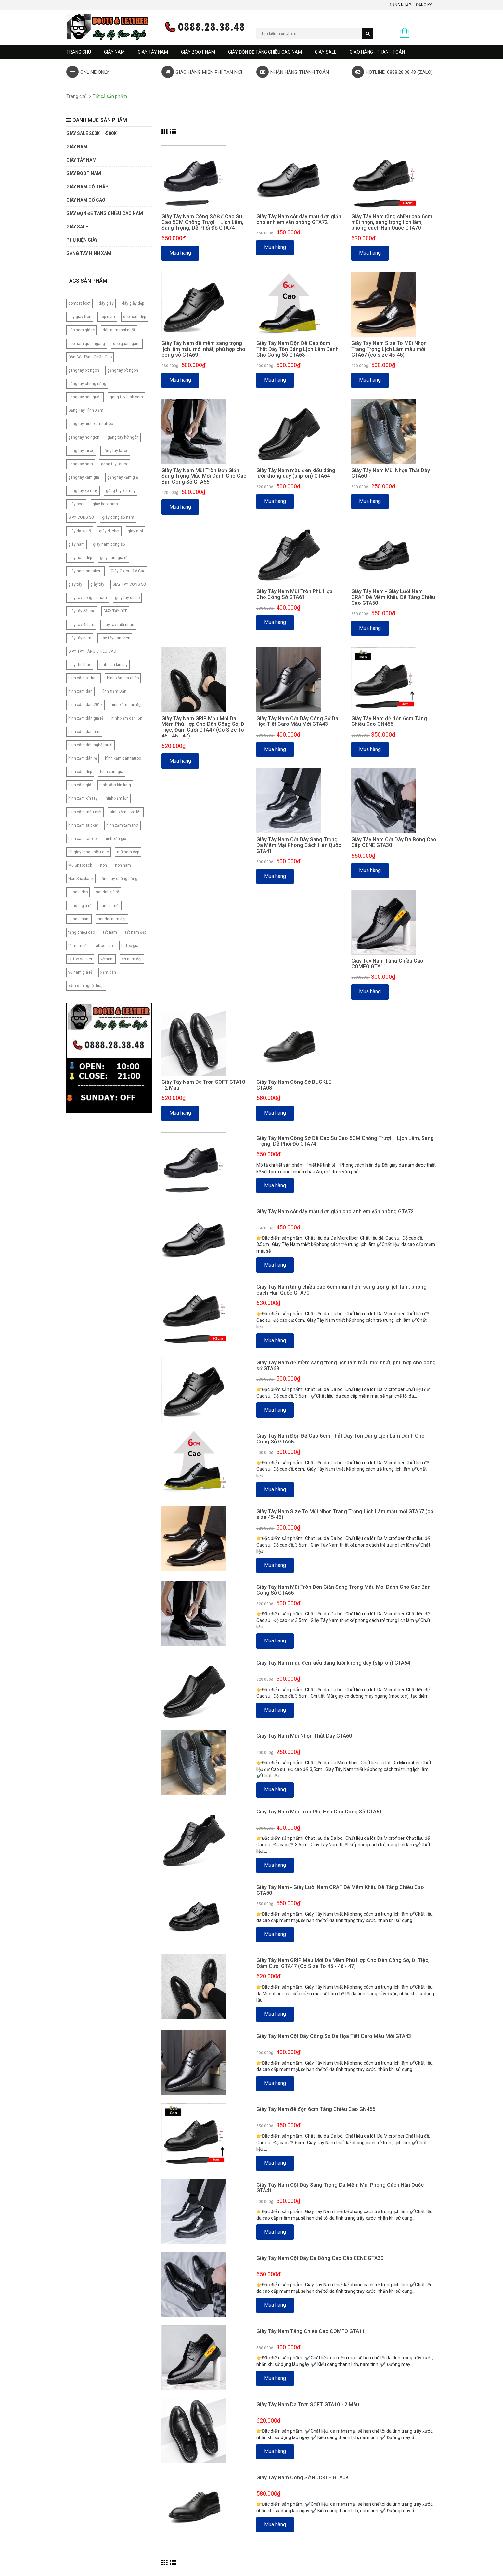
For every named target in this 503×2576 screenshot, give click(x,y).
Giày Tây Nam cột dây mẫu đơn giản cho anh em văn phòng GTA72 (298, 219)
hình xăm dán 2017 (85, 704)
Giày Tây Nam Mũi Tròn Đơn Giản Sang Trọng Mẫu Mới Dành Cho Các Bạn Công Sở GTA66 (203, 476)
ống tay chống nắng (119, 878)
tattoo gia (129, 945)
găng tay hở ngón (123, 437)
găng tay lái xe (115, 450)
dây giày (106, 303)
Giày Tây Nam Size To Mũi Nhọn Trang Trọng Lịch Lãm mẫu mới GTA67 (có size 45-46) (389, 349)
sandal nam (79, 919)
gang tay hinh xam (126, 397)
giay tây (75, 584)
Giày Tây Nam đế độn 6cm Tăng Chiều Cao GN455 (389, 721)
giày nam (76, 544)
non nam (123, 865)
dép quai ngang (127, 343)
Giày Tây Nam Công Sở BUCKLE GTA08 (293, 1085)
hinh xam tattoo (82, 838)
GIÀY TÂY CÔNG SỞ (129, 584)
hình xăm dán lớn (126, 718)
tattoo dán (104, 945)
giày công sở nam (118, 517)
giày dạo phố (79, 531)
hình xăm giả (79, 785)
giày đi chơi (109, 531)
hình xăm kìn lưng (115, 785)
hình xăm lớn (117, 798)
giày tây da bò (127, 597)
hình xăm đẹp (80, 771)
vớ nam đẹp (132, 959)
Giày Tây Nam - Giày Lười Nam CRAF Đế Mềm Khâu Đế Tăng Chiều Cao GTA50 (393, 597)
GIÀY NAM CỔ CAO (85, 200)
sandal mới (109, 905)
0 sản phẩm (425, 33)
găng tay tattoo (114, 464)
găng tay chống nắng (87, 383)
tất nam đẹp (135, 932)
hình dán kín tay (113, 664)
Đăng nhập (400, 5)
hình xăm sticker (83, 825)
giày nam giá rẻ (113, 557)
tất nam (110, 932)
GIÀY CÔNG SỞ (81, 517)
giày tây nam (79, 638)
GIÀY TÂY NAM (153, 52)
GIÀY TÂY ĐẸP (115, 611)
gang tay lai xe (81, 450)
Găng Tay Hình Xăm (85, 410)
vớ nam (107, 959)
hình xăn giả (115, 838)
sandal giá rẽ (107, 892)
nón (103, 865)
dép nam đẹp (134, 316)
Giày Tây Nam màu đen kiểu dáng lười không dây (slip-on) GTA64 (295, 473)
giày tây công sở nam (87, 597)
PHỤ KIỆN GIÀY (81, 240)
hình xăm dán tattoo (123, 758)
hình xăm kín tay (82, 798)
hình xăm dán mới (84, 731)
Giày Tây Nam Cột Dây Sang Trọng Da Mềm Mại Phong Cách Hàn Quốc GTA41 (298, 845)
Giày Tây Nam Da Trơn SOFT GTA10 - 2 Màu (203, 1085)
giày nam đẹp (80, 557)
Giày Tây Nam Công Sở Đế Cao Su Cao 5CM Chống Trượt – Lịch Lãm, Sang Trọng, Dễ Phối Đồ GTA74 (202, 222)
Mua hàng (180, 253)
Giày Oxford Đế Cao (128, 571)
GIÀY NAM (114, 52)
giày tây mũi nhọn (118, 624)
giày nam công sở (109, 544)
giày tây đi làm (81, 624)
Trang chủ (78, 52)
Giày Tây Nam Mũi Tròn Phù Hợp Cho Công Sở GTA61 (294, 594)
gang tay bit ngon (83, 370)
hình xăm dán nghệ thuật (90, 745)
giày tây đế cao (81, 611)
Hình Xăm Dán (113, 691)
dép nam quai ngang (86, 343)
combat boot (79, 303)
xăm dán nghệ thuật (86, 985)
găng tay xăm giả (122, 477)
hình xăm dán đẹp (126, 704)
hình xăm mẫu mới (85, 812)
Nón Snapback (81, 878)
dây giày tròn (79, 316)
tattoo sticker (80, 959)
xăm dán (108, 972)
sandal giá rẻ (79, 905)
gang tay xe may (83, 490)
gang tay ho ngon (83, 437)
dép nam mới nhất (119, 330)
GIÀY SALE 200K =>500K (91, 133)
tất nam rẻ (77, 945)
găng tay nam (80, 464)
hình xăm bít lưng (83, 678)
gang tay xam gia (83, 477)
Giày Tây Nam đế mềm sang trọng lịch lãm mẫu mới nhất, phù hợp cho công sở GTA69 (203, 349)
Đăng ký (424, 5)
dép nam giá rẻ (81, 330)
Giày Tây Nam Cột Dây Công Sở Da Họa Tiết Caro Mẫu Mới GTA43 (297, 721)
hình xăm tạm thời (122, 825)
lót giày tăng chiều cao (88, 852)
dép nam (107, 316)
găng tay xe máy (120, 490)
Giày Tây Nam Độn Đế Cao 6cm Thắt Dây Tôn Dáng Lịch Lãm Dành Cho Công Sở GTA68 (297, 349)
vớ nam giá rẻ (80, 972)
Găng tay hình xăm (88, 253)
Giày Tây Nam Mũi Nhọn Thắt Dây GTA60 (390, 473)
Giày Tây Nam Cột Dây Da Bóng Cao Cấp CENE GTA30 (393, 842)
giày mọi (135, 531)
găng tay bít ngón (122, 370)
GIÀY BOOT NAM (198, 52)
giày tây (97, 584)
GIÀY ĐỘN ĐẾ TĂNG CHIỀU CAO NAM (265, 52)
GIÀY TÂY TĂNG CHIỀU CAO (92, 651)
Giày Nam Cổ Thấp (87, 186)
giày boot (76, 504)
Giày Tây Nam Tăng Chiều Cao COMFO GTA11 (387, 964)
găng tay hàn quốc (85, 397)
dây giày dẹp (133, 303)
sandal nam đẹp (112, 919)
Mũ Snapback (80, 865)
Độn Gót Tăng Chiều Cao (90, 357)
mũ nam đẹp (128, 852)
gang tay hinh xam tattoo (90, 423)
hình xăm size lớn (126, 812)
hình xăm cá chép (123, 678)
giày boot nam (105, 504)
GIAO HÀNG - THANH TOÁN (377, 52)
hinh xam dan (80, 691)
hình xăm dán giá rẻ (85, 718)
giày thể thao (79, 664)
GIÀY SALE (326, 52)
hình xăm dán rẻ (82, 758)
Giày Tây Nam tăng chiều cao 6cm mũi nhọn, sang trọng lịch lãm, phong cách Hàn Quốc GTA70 (391, 222)
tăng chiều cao (81, 932)
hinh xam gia (111, 771)
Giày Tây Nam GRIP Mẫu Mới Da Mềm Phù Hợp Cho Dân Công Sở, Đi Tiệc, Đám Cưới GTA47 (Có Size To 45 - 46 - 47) (203, 727)
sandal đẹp (78, 892)
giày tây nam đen (114, 638)
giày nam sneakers (85, 571)
